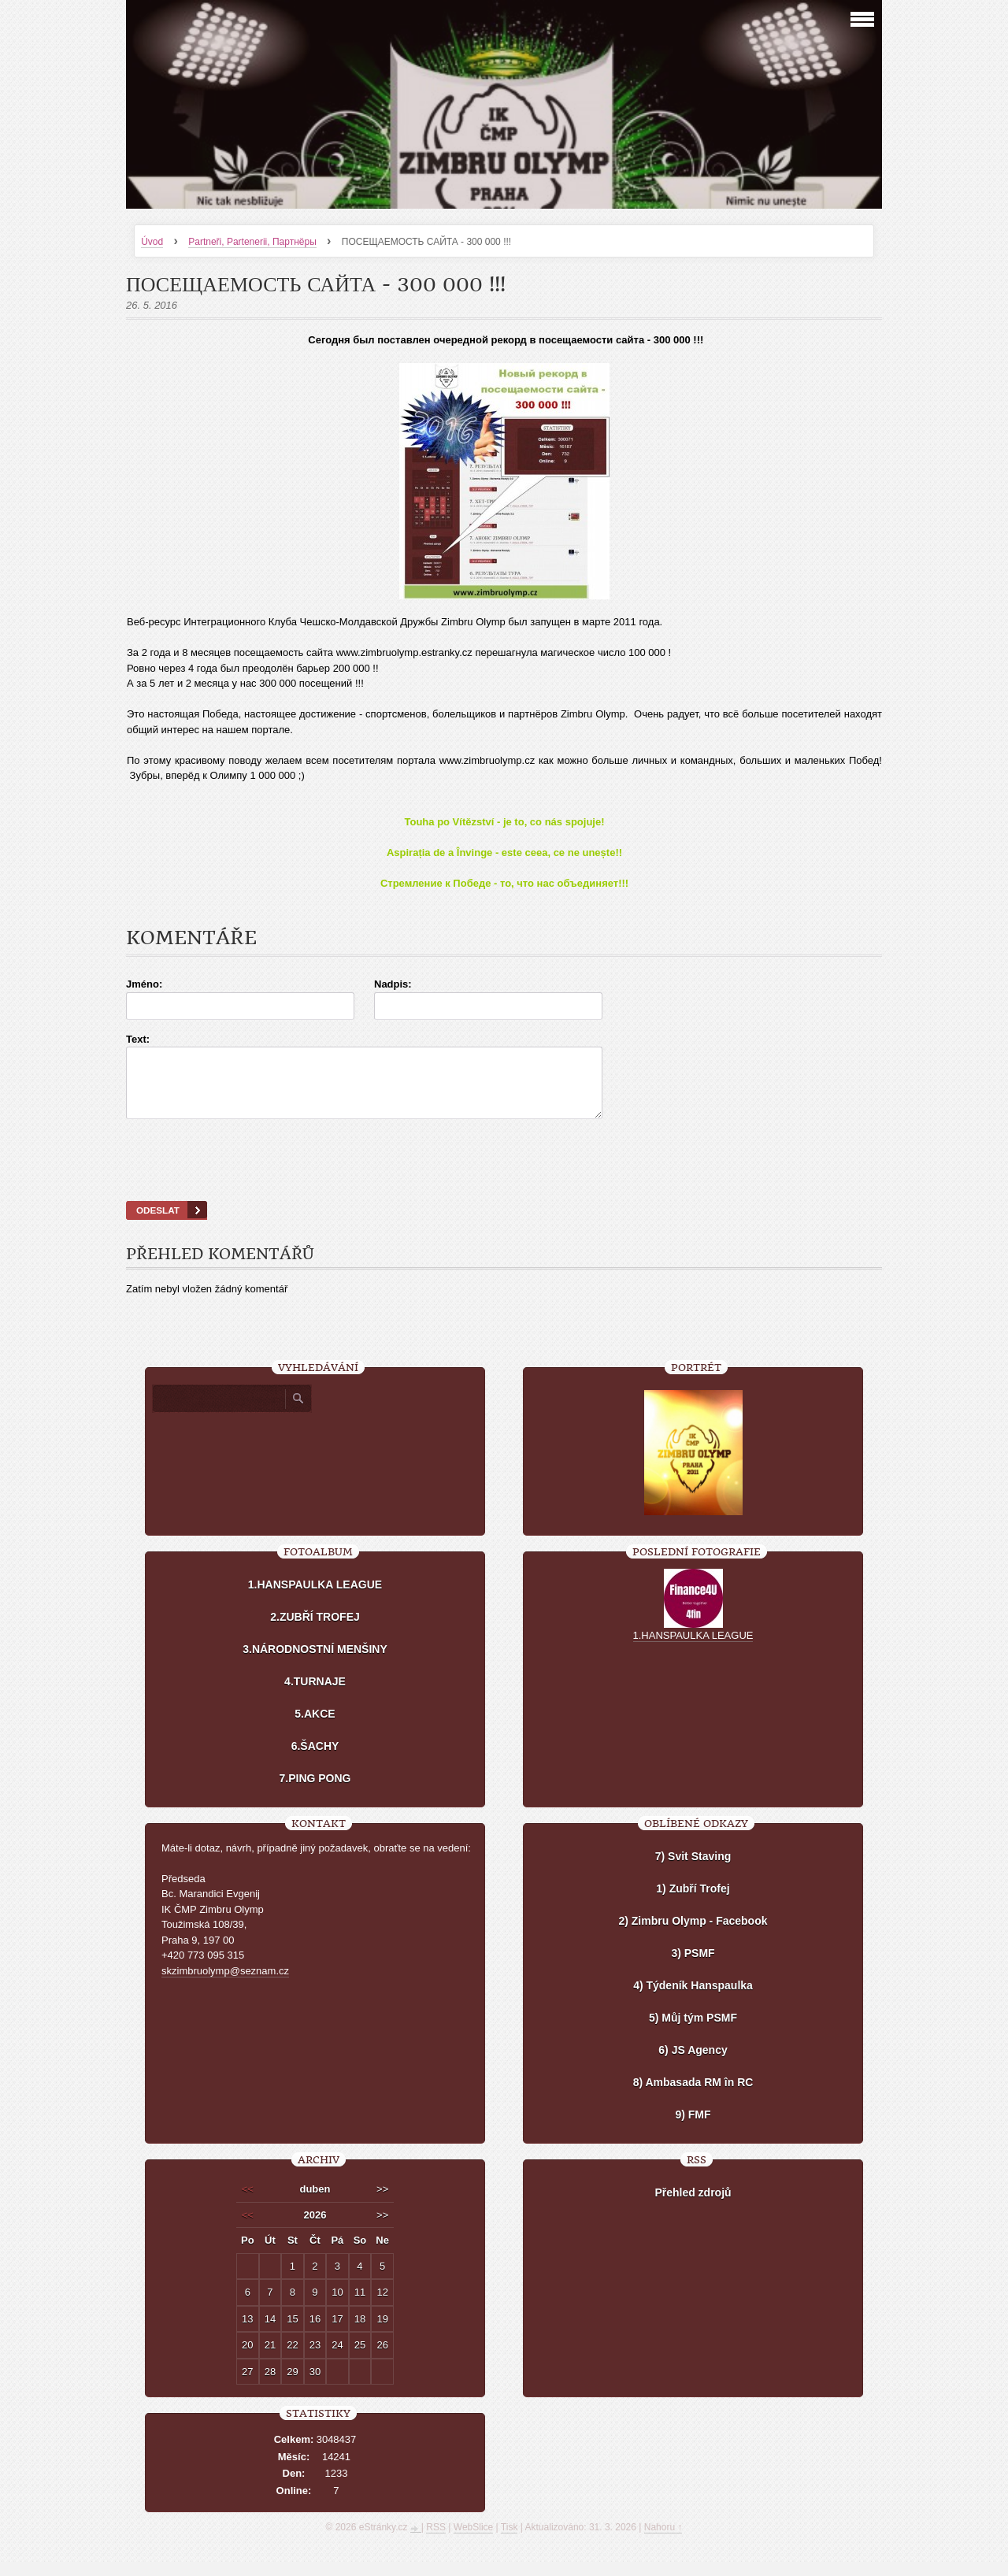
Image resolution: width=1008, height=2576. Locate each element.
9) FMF (692, 2128)
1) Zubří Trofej (692, 1902)
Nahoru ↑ (663, 2541)
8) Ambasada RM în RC (693, 2096)
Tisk (509, 2541)
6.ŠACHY (315, 1760)
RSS (436, 2541)
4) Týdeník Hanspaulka (693, 1999)
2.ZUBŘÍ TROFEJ (315, 1631)
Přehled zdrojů (692, 2206)
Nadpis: (393, 984)
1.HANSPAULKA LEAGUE (315, 1598)
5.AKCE (315, 1728)
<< (248, 2203)
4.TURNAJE (315, 1695)
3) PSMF (692, 1967)
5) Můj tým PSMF (693, 2032)
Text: (138, 1039)
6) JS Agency (692, 2064)
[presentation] (504, 1179)
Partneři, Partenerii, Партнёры (252, 241)
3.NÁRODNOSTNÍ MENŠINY (315, 1663)
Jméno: (144, 984)
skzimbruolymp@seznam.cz (225, 1985)
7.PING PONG (314, 1792)
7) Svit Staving (693, 1870)
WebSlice (473, 2541)
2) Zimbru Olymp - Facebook (692, 1935)
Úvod (152, 241)
